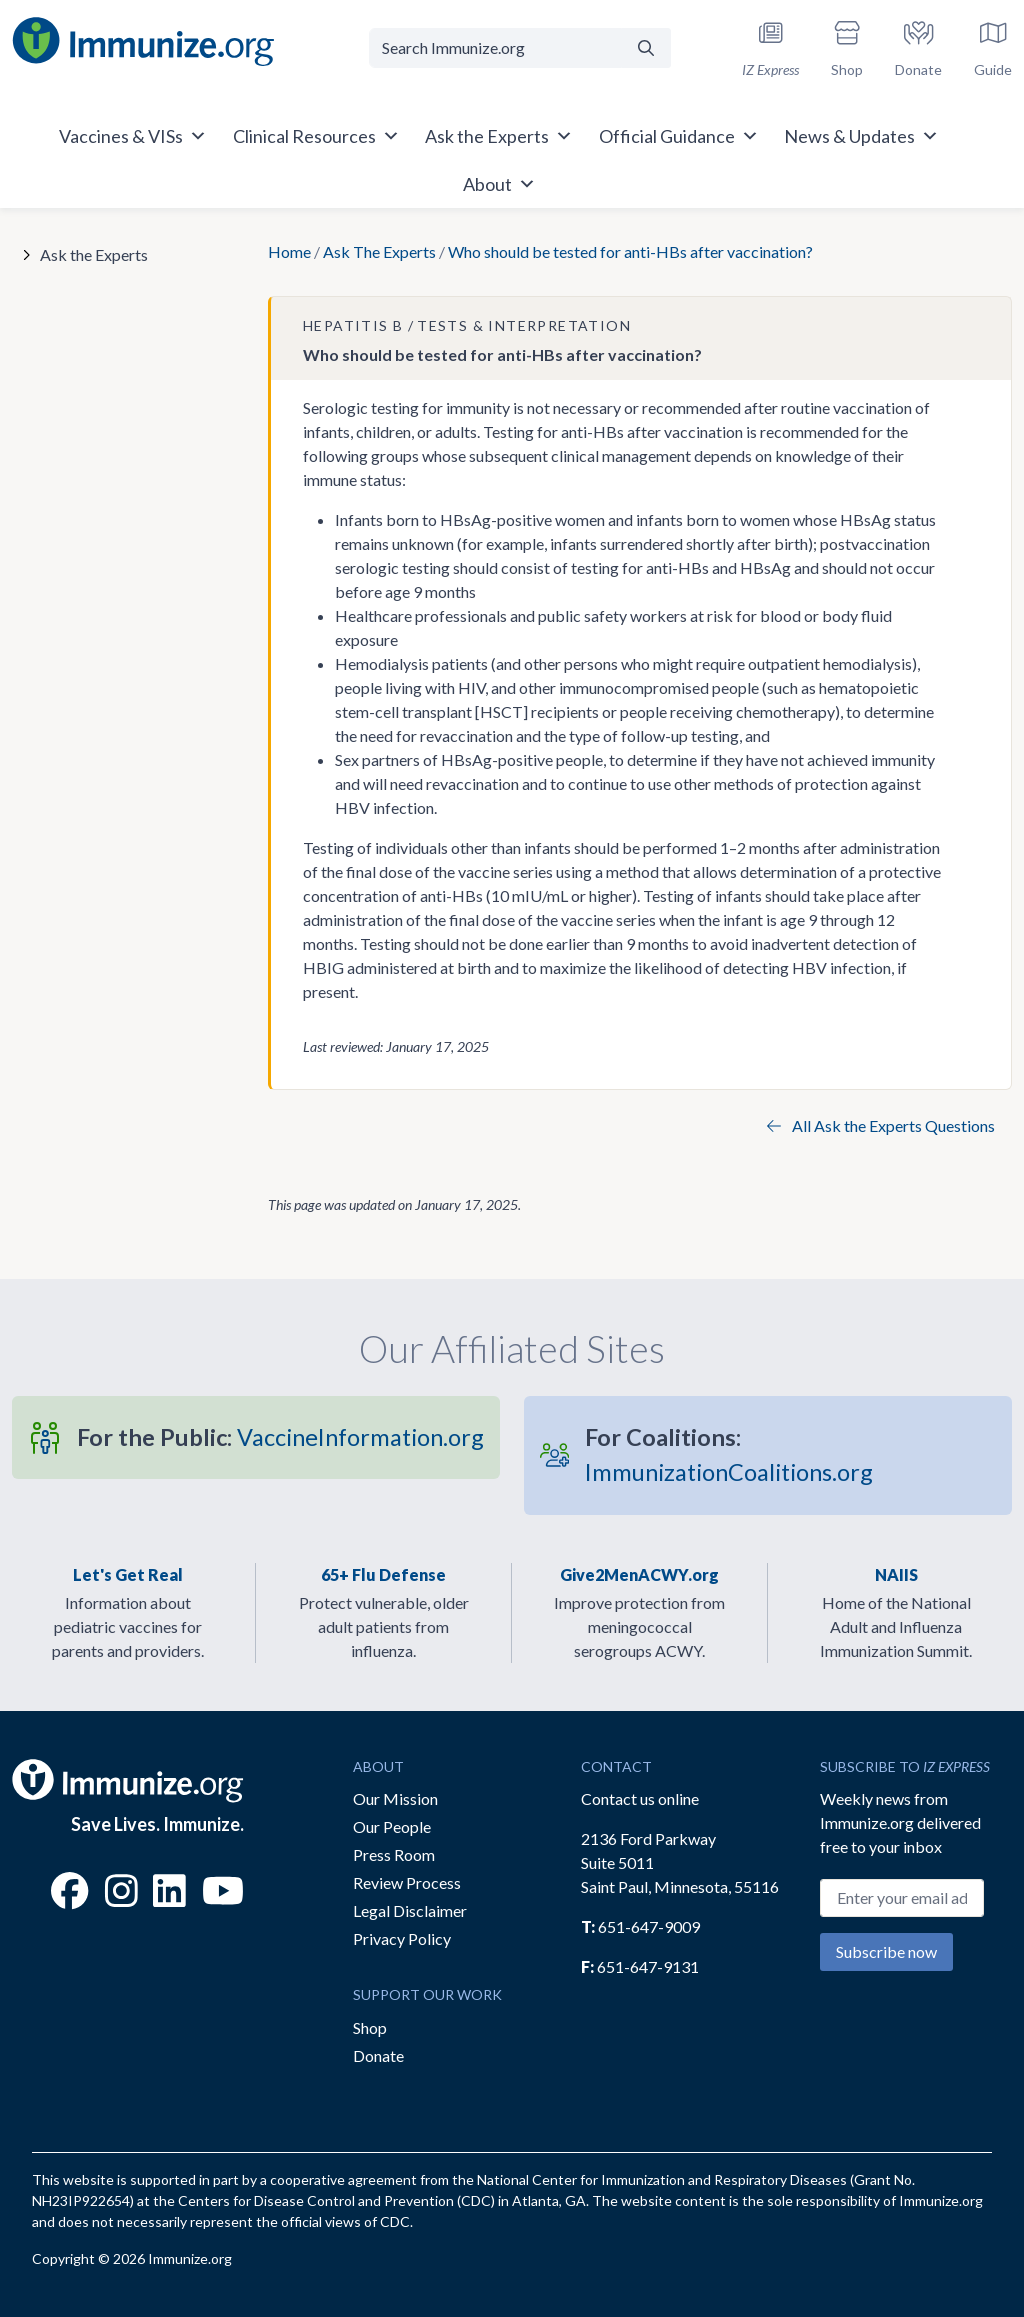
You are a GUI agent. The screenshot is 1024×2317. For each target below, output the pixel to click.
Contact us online (640, 1798)
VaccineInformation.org (280, 1437)
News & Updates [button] (861, 136)
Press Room (394, 1854)
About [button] (499, 184)
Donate (378, 2055)
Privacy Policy (402, 1938)
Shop (370, 2027)
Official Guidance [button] (679, 136)
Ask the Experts (94, 254)
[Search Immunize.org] (495, 48)
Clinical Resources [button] (316, 136)
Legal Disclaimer (410, 1910)
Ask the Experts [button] (499, 136)
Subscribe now (886, 1951)
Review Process (407, 1882)
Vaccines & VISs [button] (133, 136)
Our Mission (395, 1798)
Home (289, 251)
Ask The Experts (379, 251)
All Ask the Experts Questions (881, 1125)
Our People (392, 1826)
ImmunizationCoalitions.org (729, 1454)
